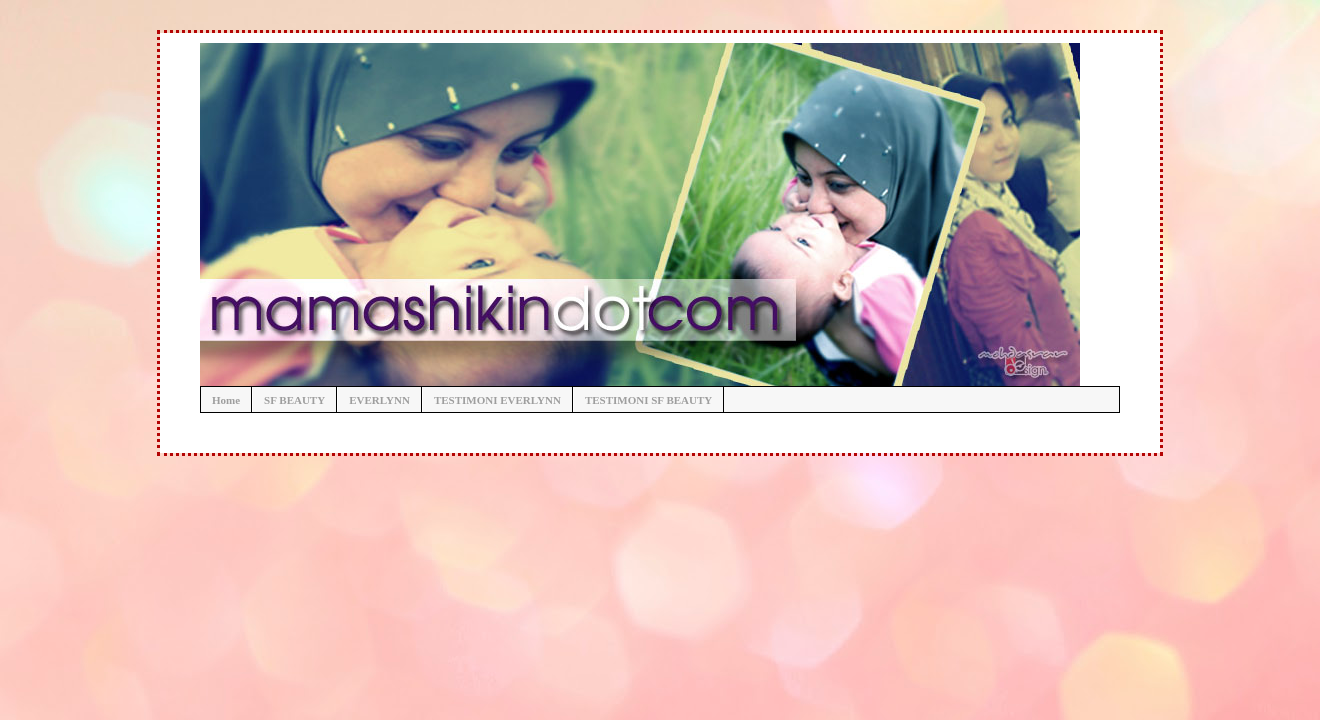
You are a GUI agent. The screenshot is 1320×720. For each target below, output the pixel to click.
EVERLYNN (379, 400)
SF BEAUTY (294, 400)
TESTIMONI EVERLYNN (497, 400)
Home (226, 400)
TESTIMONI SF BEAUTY (648, 400)
